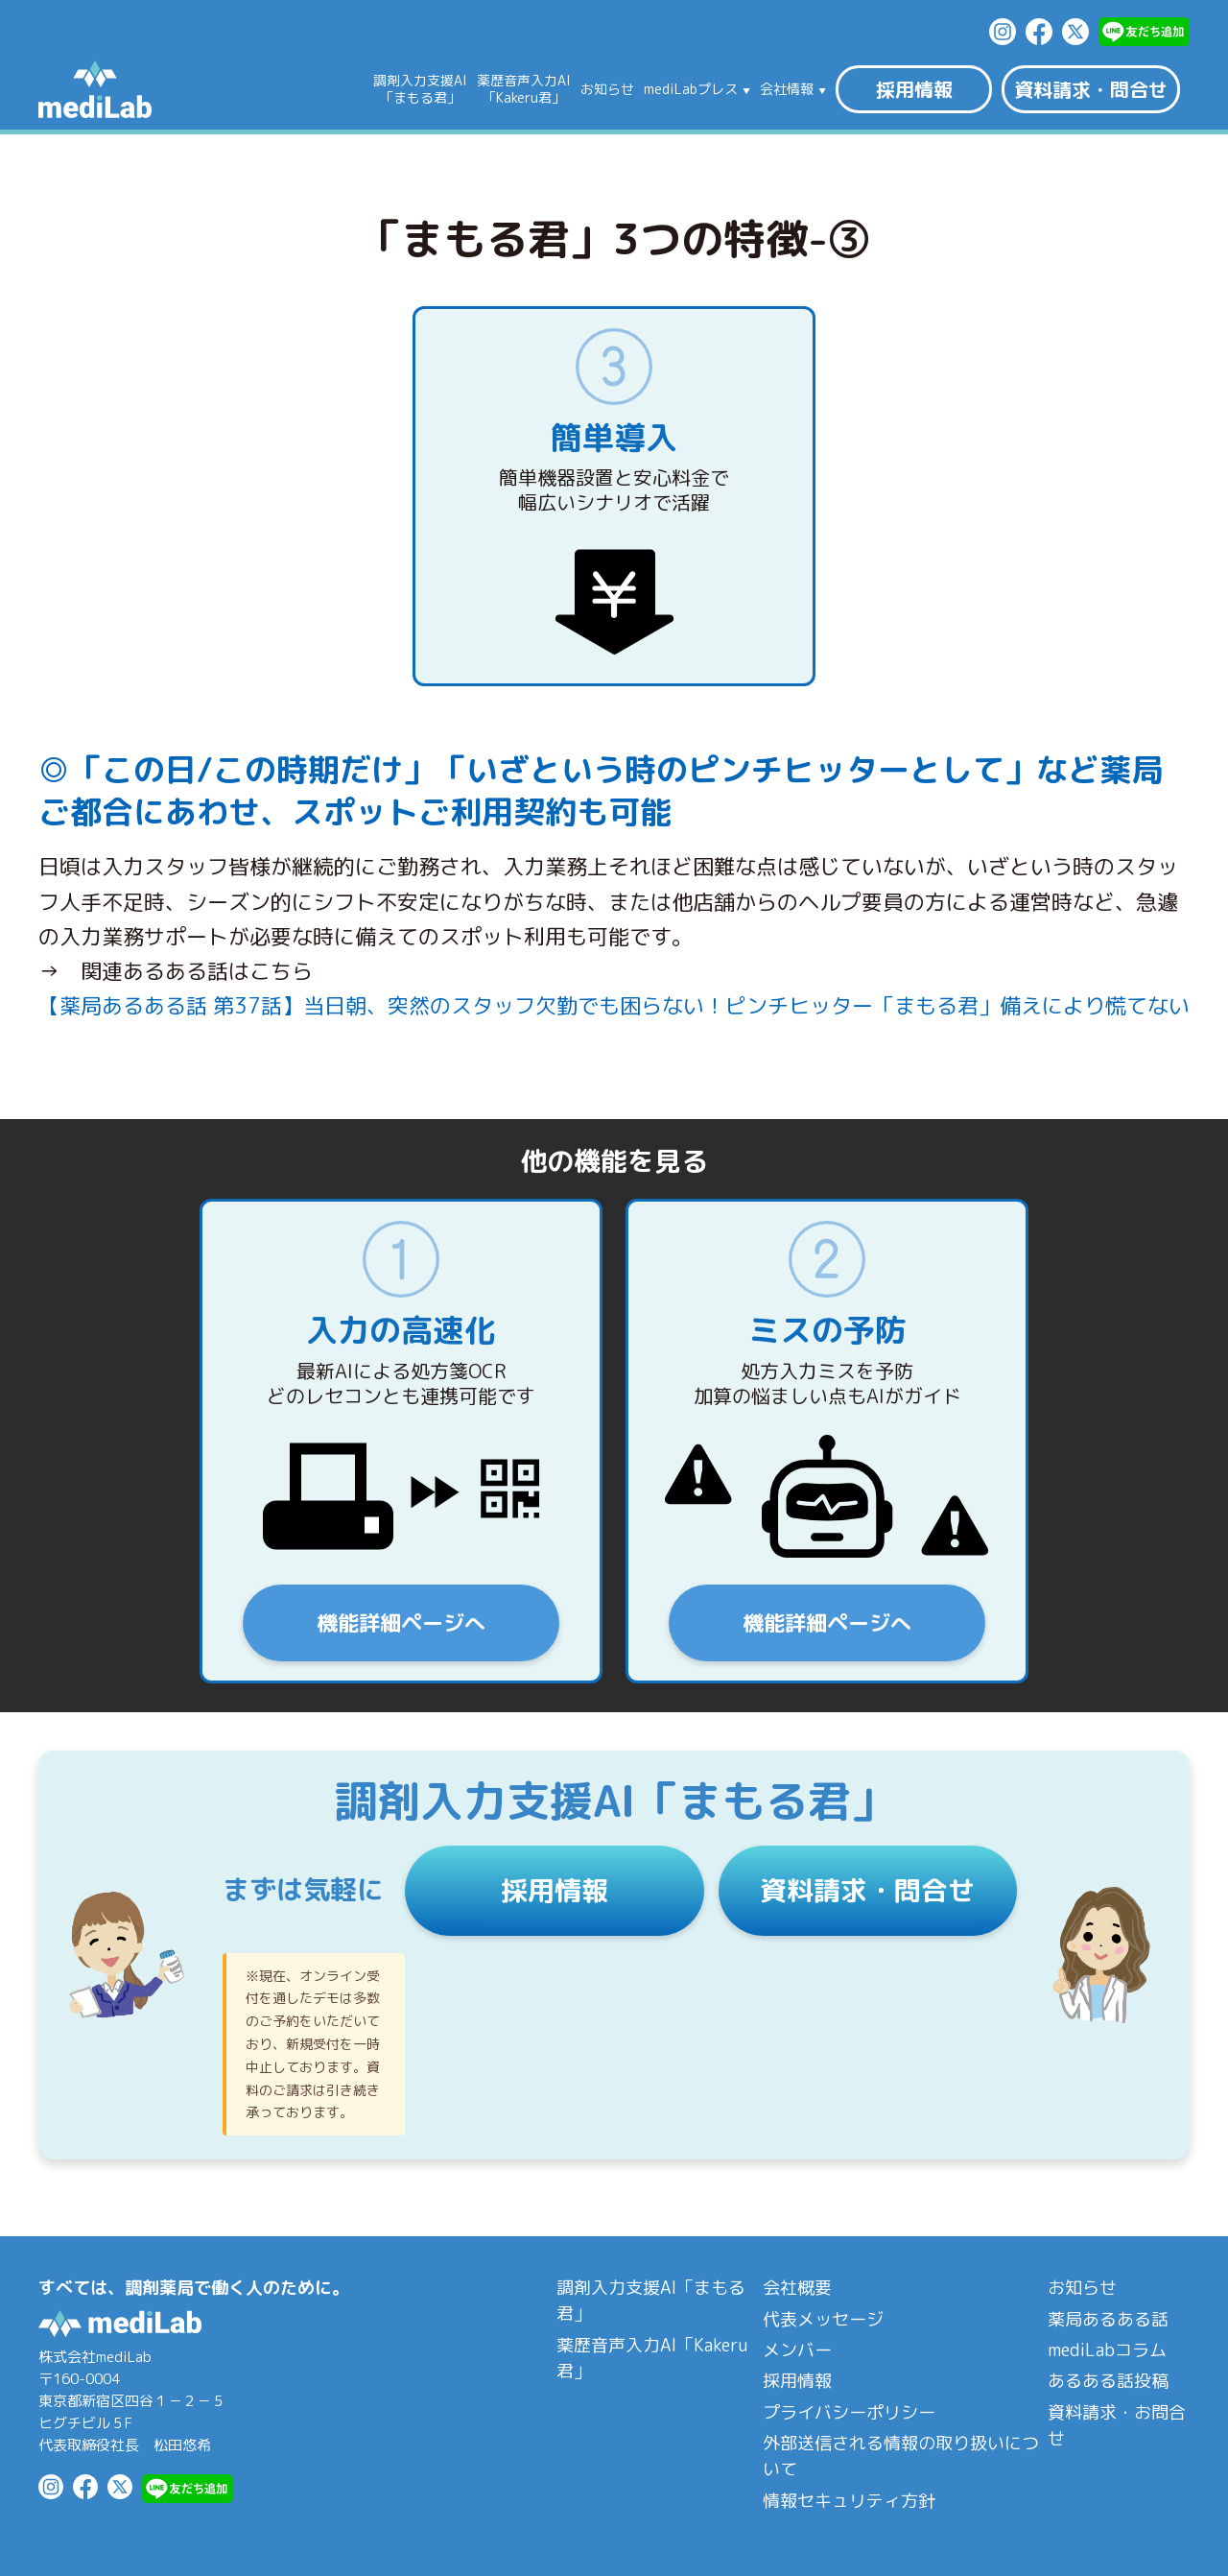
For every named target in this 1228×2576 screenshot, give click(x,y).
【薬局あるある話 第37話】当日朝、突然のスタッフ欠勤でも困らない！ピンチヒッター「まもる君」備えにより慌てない (614, 1005)
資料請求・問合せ (1091, 89)
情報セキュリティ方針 (849, 2501)
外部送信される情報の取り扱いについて (901, 2456)
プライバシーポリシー (849, 2412)
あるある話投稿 (1108, 2381)
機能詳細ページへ (401, 1622)
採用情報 (914, 89)
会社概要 (797, 2288)
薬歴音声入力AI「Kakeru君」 (651, 2358)
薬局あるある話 (1108, 2319)
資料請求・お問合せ (1117, 2425)
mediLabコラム (1107, 2350)
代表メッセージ (823, 2319)
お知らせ (607, 89)
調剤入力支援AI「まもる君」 (650, 2301)
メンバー (797, 2350)
